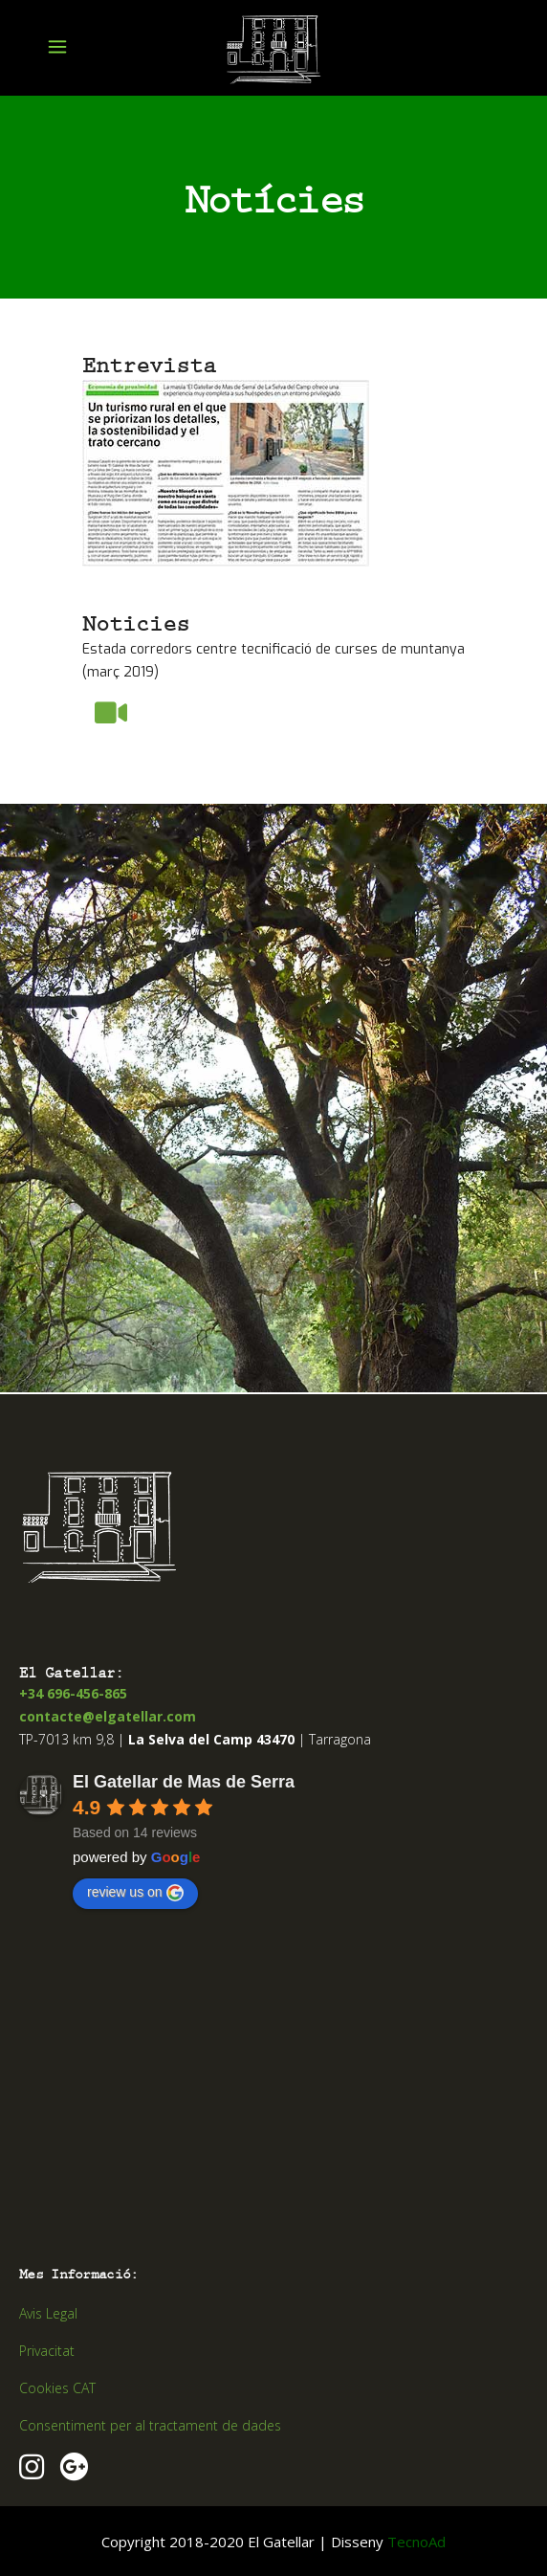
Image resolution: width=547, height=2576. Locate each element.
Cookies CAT (57, 2388)
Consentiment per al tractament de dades (150, 2425)
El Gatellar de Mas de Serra (184, 1781)
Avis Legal (48, 2313)
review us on (135, 1892)
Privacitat (47, 2351)
